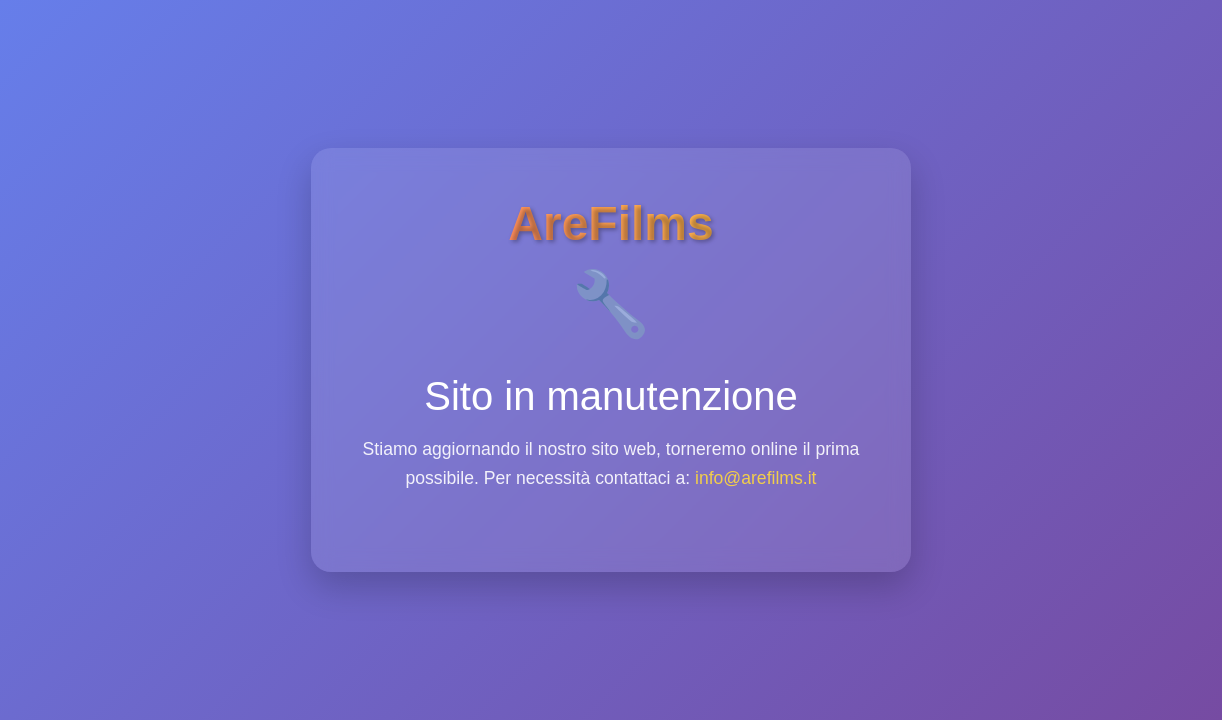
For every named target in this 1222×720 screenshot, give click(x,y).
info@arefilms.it (756, 478)
